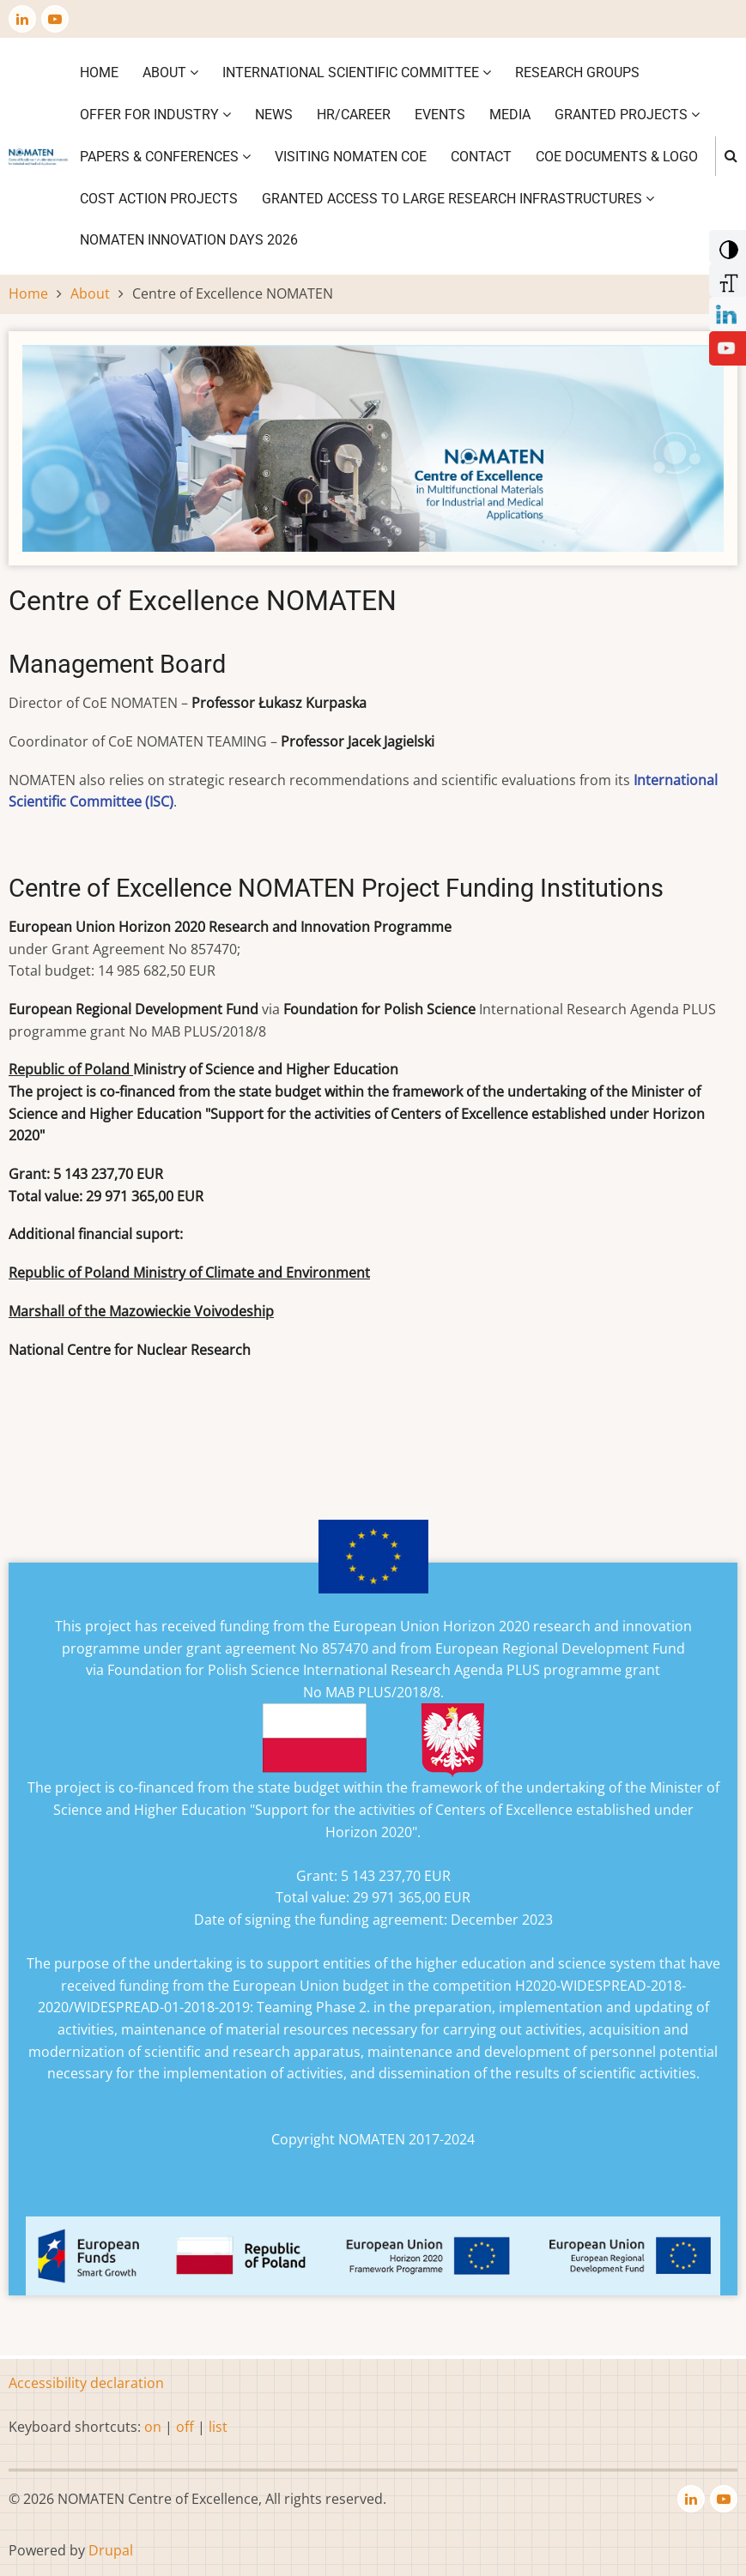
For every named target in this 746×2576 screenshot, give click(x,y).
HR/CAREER (354, 114)
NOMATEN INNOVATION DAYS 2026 (189, 240)
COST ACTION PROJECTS (159, 198)
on (152, 2426)
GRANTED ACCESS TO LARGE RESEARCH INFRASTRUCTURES (458, 198)
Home (99, 72)
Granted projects (627, 114)
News (274, 114)
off (185, 2426)
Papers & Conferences (165, 156)
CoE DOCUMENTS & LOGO (617, 156)
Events (440, 114)
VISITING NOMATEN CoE (351, 156)
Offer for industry (155, 114)
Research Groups (577, 72)
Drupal (110, 2550)
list (218, 2426)
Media (510, 114)
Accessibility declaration (86, 2382)
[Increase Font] (725, 278)
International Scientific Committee (356, 72)
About (170, 72)
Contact (481, 156)
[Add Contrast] (725, 245)
